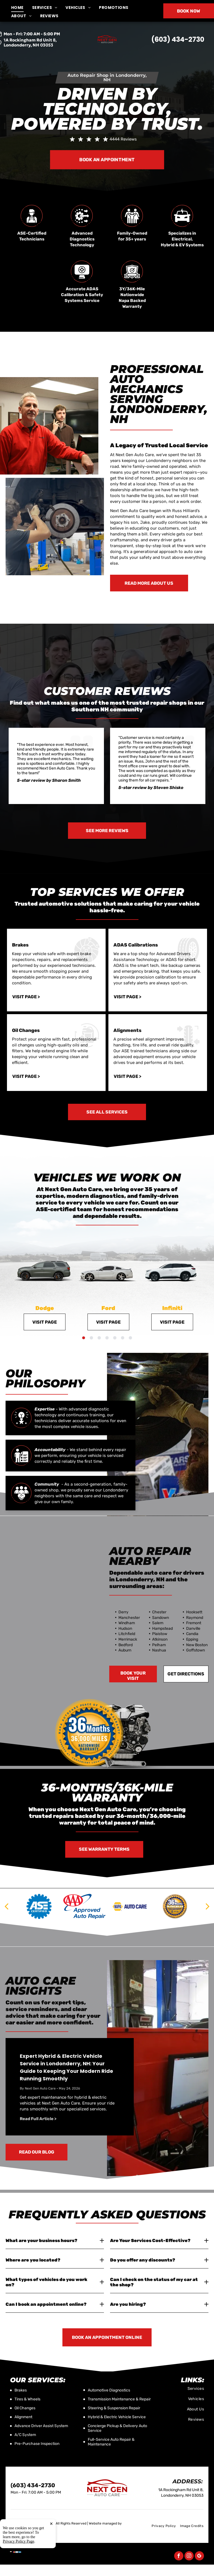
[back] (6, 1906)
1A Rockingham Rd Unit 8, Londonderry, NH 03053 (30, 42)
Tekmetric (18, 2528)
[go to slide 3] (99, 1337)
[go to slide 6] (122, 1337)
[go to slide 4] (107, 1337)
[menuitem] (21, 7)
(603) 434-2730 (177, 39)
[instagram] (189, 2556)
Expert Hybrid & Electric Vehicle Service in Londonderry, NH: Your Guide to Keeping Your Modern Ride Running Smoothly (66, 2067)
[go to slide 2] (91, 1337)
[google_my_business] (199, 2556)
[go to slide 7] (130, 1337)
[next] (207, 1906)
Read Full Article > (38, 2118)
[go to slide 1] (83, 1337)
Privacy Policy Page (18, 2570)
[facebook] (178, 2556)
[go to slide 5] (114, 1337)
